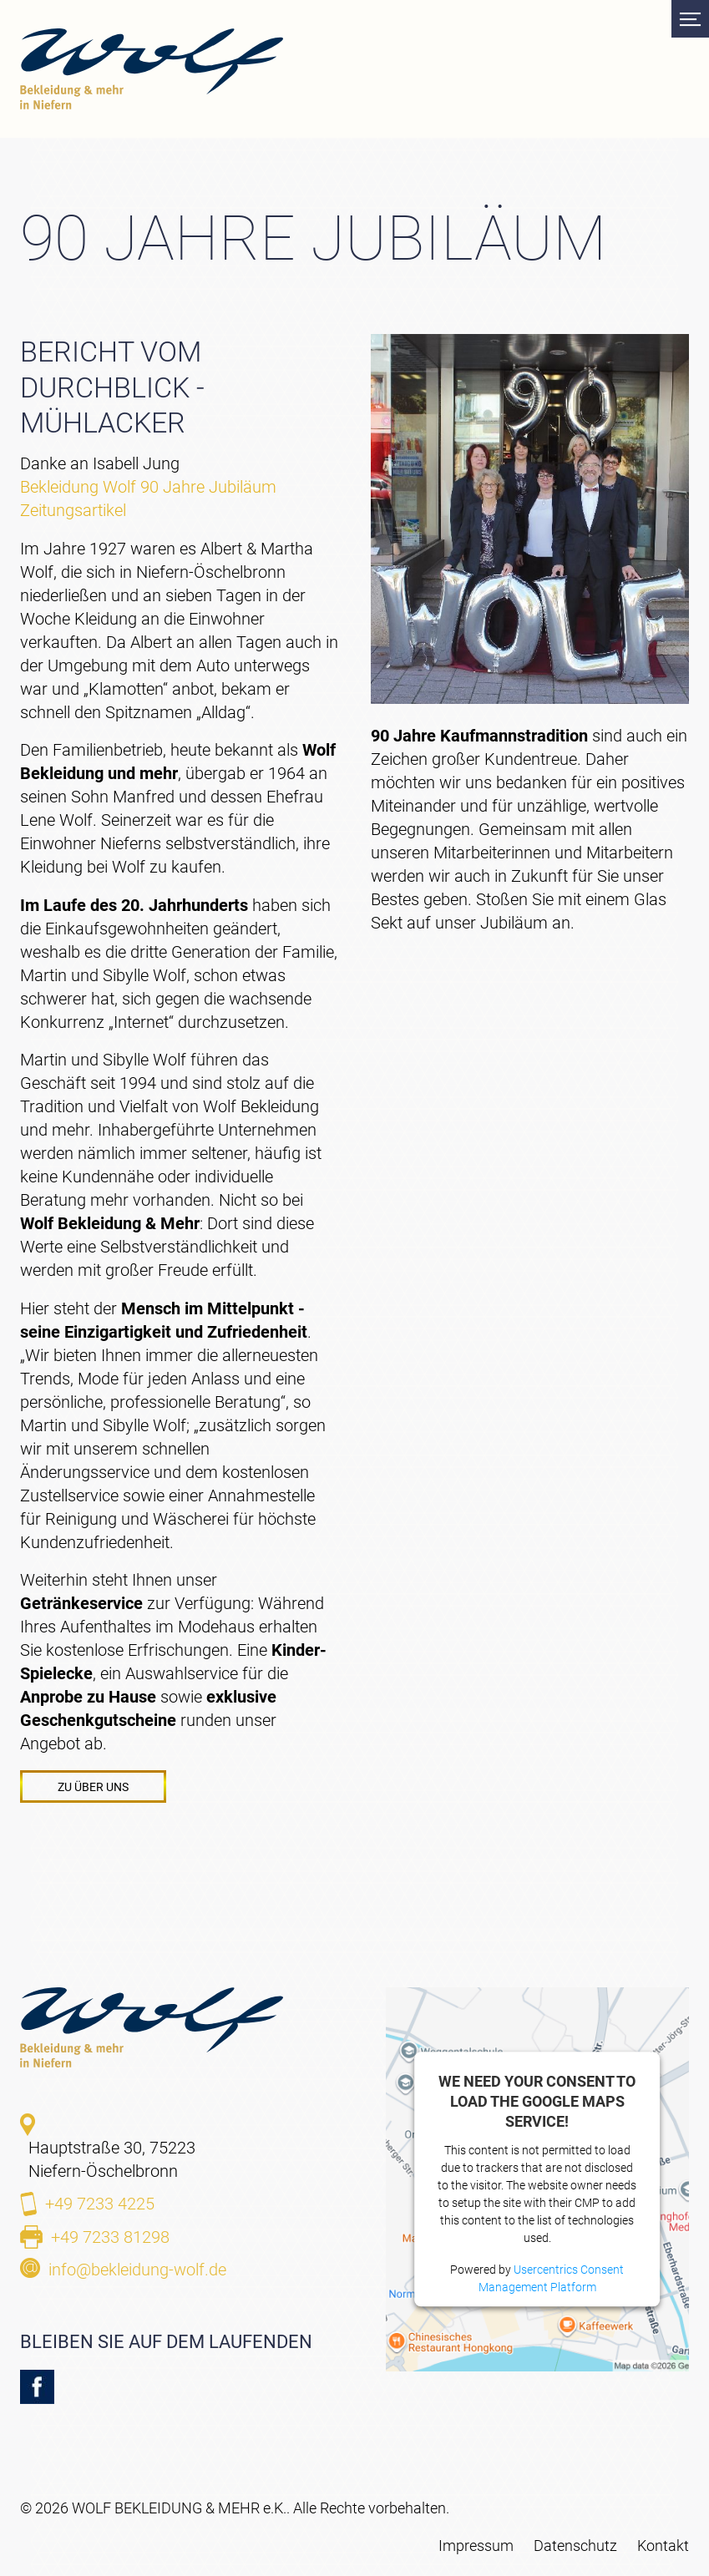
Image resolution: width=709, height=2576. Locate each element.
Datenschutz (575, 2545)
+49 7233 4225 (99, 2204)
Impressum (476, 2545)
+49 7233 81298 (110, 2237)
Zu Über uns (93, 1787)
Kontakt (663, 2545)
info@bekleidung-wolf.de (137, 2270)
